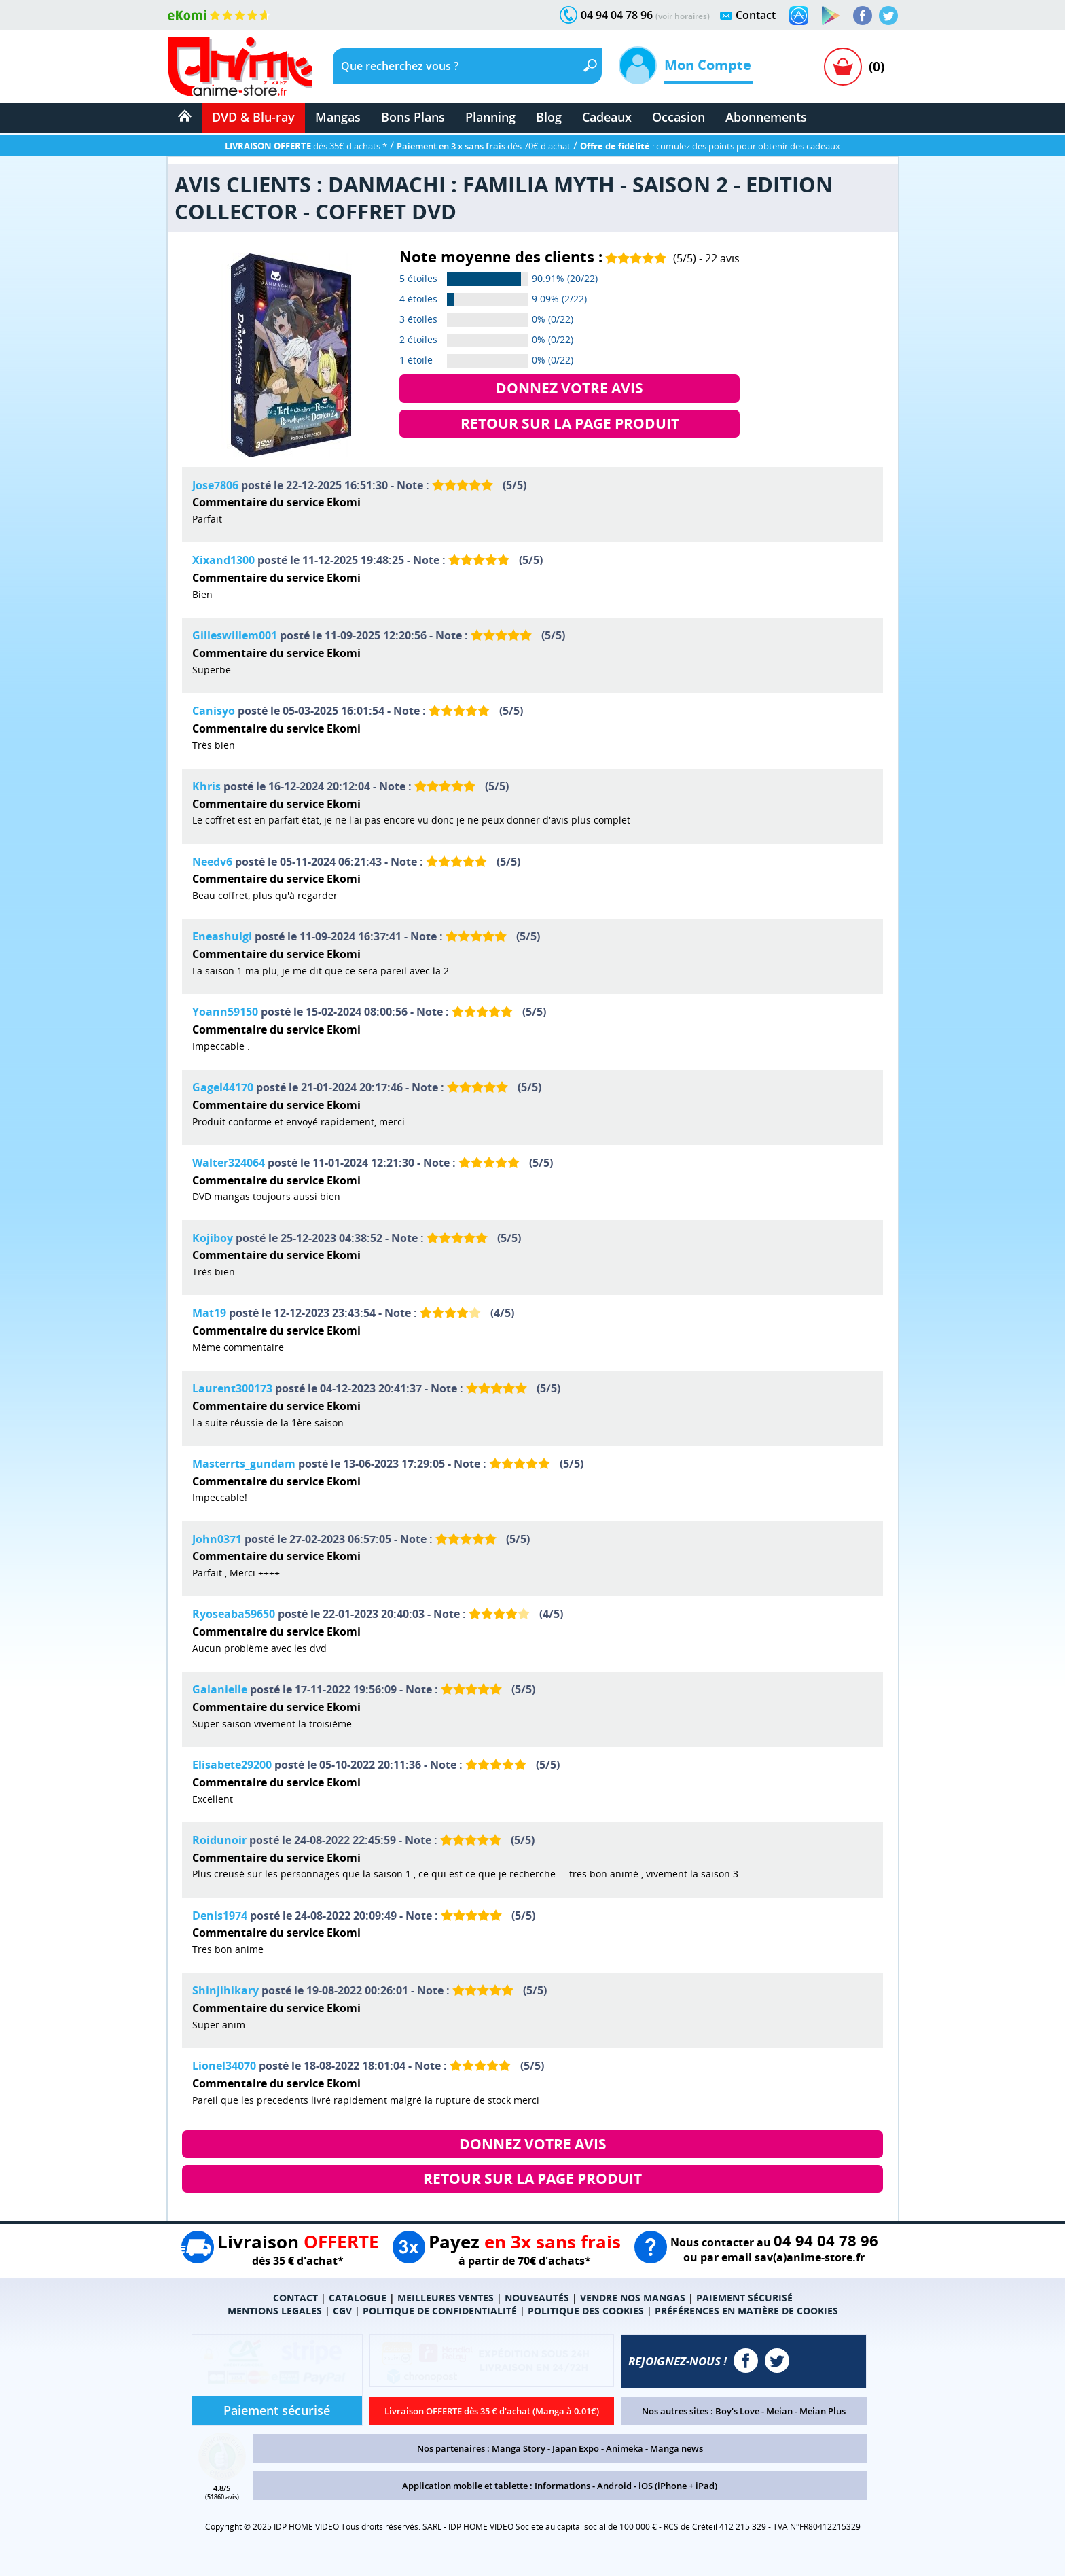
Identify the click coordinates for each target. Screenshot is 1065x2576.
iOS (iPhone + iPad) (677, 2486)
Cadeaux (607, 117)
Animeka (624, 2448)
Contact (756, 14)
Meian (779, 2411)
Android (614, 2486)
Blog (549, 117)
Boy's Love (737, 2411)
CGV (342, 2310)
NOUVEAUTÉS (537, 2297)
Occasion (678, 117)
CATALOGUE (357, 2297)
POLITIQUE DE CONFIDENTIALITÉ (440, 2310)
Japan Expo (575, 2448)
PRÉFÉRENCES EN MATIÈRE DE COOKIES (746, 2310)
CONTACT (295, 2297)
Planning (490, 117)
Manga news (676, 2448)
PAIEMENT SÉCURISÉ (744, 2297)
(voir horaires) (682, 16)
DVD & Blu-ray (253, 117)
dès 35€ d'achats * (306, 146)
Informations (562, 2486)
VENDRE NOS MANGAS (632, 2297)
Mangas (338, 117)
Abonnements (766, 117)
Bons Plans (413, 117)
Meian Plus (822, 2411)
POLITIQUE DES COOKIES (586, 2310)
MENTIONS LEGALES (275, 2310)
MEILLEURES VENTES (445, 2297)
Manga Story (518, 2448)
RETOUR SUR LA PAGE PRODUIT (570, 423)
